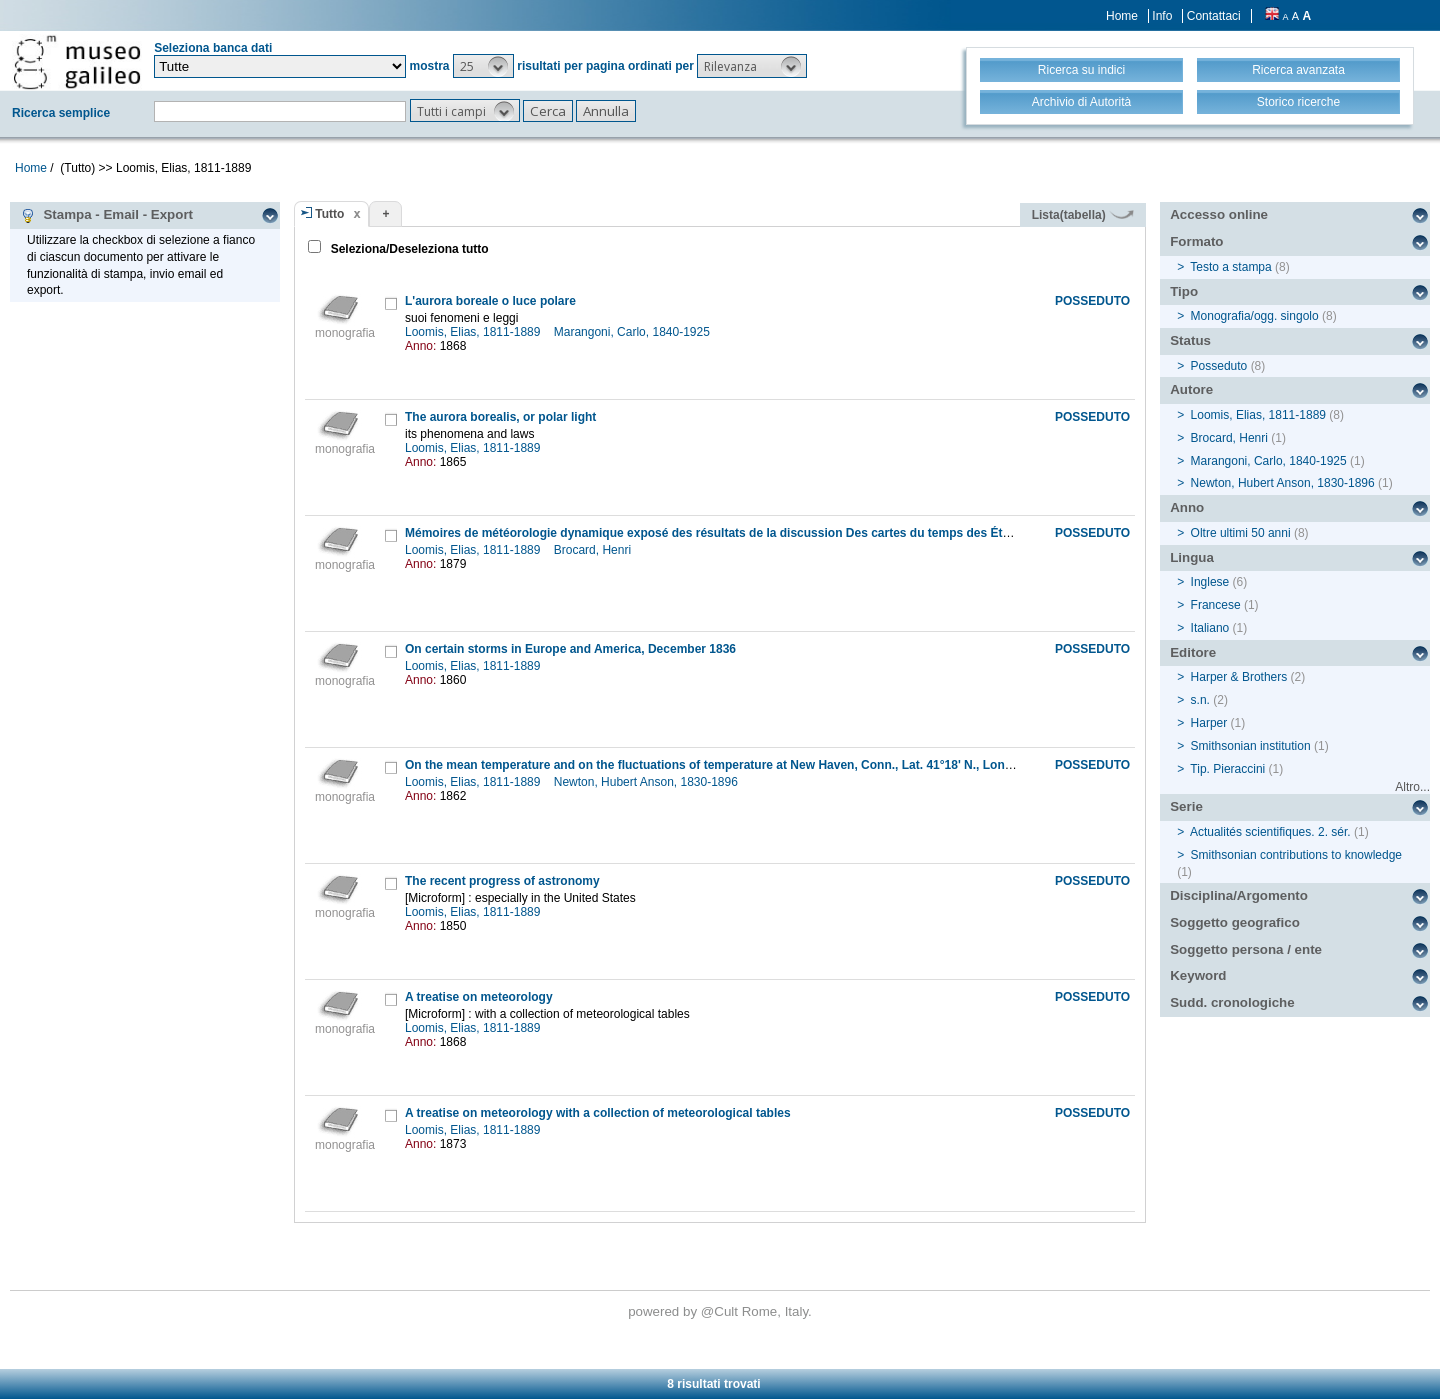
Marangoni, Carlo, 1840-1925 (633, 332)
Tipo (1184, 291)
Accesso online (1219, 214)
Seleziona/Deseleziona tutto (407, 249)
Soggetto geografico (1235, 922)
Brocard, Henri (594, 550)
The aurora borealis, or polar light (500, 417)
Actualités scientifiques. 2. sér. (1270, 832)
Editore (1193, 652)
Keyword (1198, 975)
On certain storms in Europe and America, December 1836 (570, 649)
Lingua (1192, 557)
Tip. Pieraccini (1227, 769)
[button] (483, 66)
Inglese (1210, 582)
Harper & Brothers (1239, 677)
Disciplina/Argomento (1239, 895)
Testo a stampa (1230, 267)
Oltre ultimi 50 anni (1241, 533)
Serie (1186, 806)
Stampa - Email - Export (106, 215)
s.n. (1200, 700)
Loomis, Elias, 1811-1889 (474, 332)
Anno (1187, 507)
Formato (1196, 241)
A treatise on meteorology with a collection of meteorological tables (598, 1113)
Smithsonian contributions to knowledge (1296, 855)
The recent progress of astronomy (502, 881)
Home (1122, 16)
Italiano (1210, 628)
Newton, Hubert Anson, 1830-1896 (647, 782)
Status (1190, 340)
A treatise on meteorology (479, 997)
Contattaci (1214, 16)
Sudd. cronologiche (1232, 1002)
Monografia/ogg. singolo (1255, 316)
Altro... (1412, 787)
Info (1162, 16)
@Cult (721, 1311)
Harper (1209, 723)
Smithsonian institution (1251, 746)
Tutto (329, 214)
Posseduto (1219, 366)
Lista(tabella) (1083, 215)
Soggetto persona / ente (1246, 949)
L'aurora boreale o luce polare (490, 301)
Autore (1191, 389)
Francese (1216, 605)
